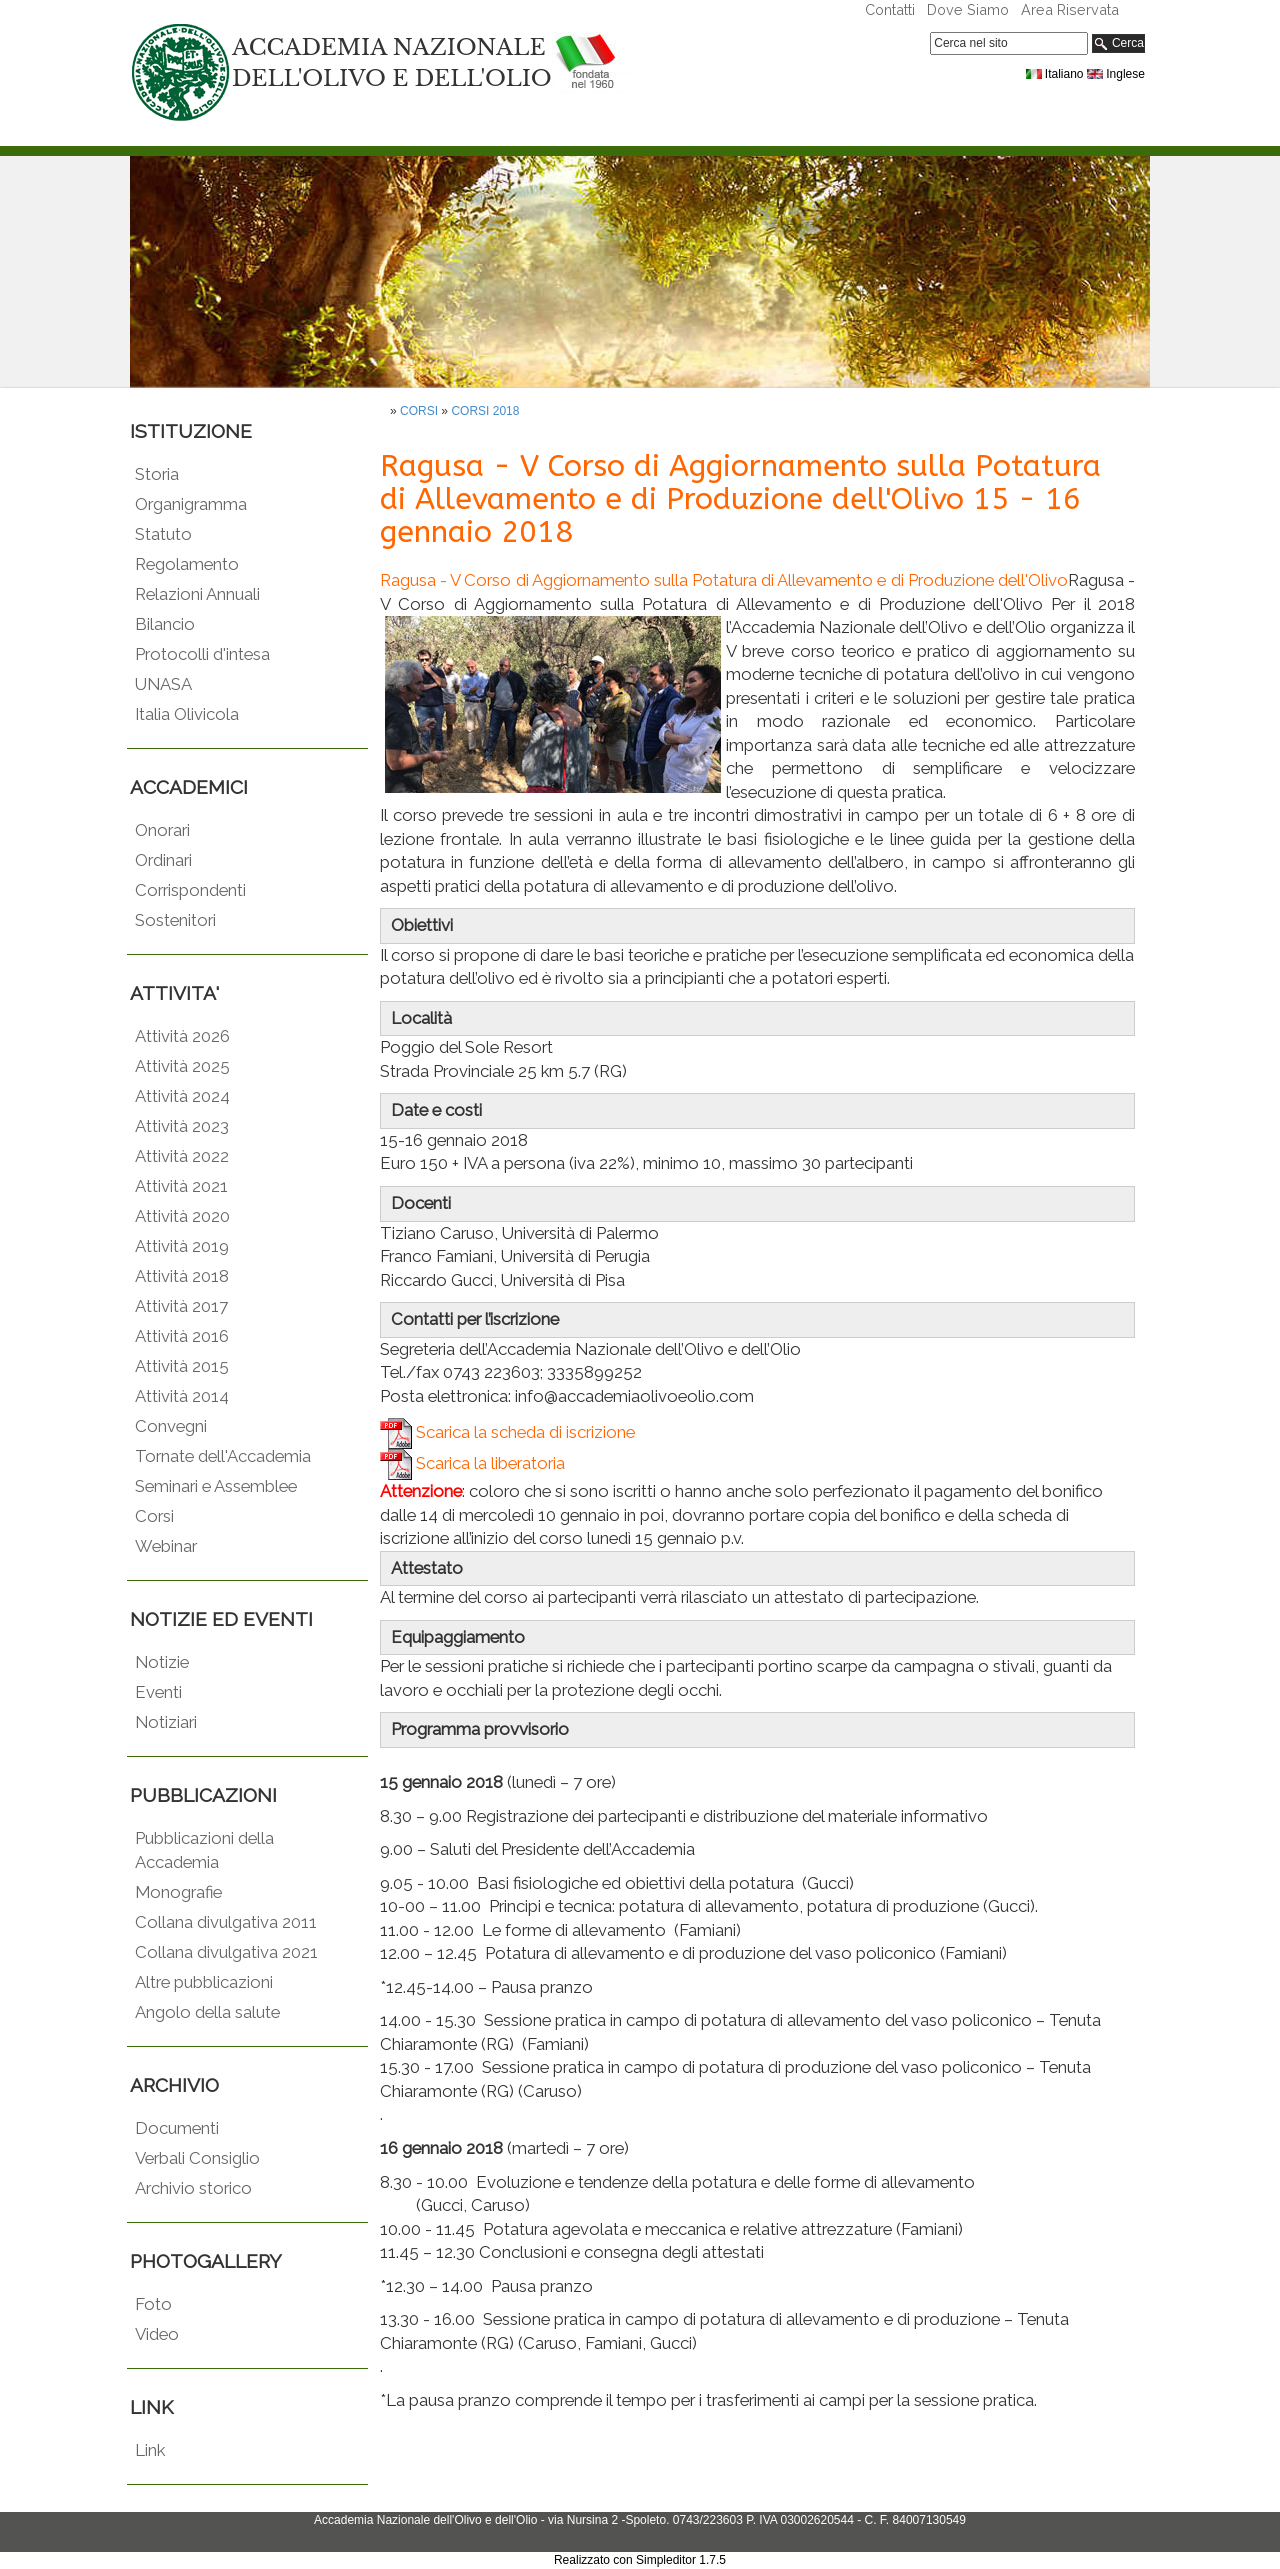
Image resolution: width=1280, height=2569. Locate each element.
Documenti (177, 2128)
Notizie (162, 1662)
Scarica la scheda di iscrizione (507, 1432)
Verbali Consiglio (197, 2158)
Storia (157, 474)
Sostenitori (175, 920)
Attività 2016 (182, 1336)
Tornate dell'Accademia (223, 1456)
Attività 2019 (182, 1246)
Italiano (1055, 74)
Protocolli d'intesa (202, 654)
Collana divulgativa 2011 (226, 1922)
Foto (153, 2304)
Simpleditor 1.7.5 (681, 2560)
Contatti (890, 9)
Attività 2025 (182, 1066)
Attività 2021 (181, 1186)
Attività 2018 (182, 1276)
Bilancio (165, 624)
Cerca (1118, 44)
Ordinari (163, 860)
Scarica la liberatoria (472, 1463)
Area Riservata (1070, 9)
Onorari (162, 830)
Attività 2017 (181, 1306)
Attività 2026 (182, 1036)
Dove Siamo (968, 9)
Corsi (154, 1516)
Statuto (163, 534)
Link (150, 2450)
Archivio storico (193, 2188)
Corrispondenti (190, 890)
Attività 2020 (182, 1216)
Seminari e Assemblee (216, 1486)
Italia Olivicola (187, 714)
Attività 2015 (182, 1366)
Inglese (1116, 74)
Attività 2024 (182, 1096)
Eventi (158, 1692)
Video (157, 2334)
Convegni (171, 1426)
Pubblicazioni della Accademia (204, 1850)
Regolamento (187, 564)
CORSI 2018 (485, 411)
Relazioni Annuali (197, 594)
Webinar (166, 1546)
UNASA (163, 684)
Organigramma (191, 504)
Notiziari (166, 1722)
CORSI (419, 411)
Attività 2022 (182, 1156)
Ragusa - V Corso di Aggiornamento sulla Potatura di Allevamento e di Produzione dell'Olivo (724, 580)
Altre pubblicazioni (204, 1982)
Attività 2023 (182, 1126)
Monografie (178, 1892)
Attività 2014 (182, 1396)
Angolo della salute (207, 2012)
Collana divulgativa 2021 (226, 1952)
